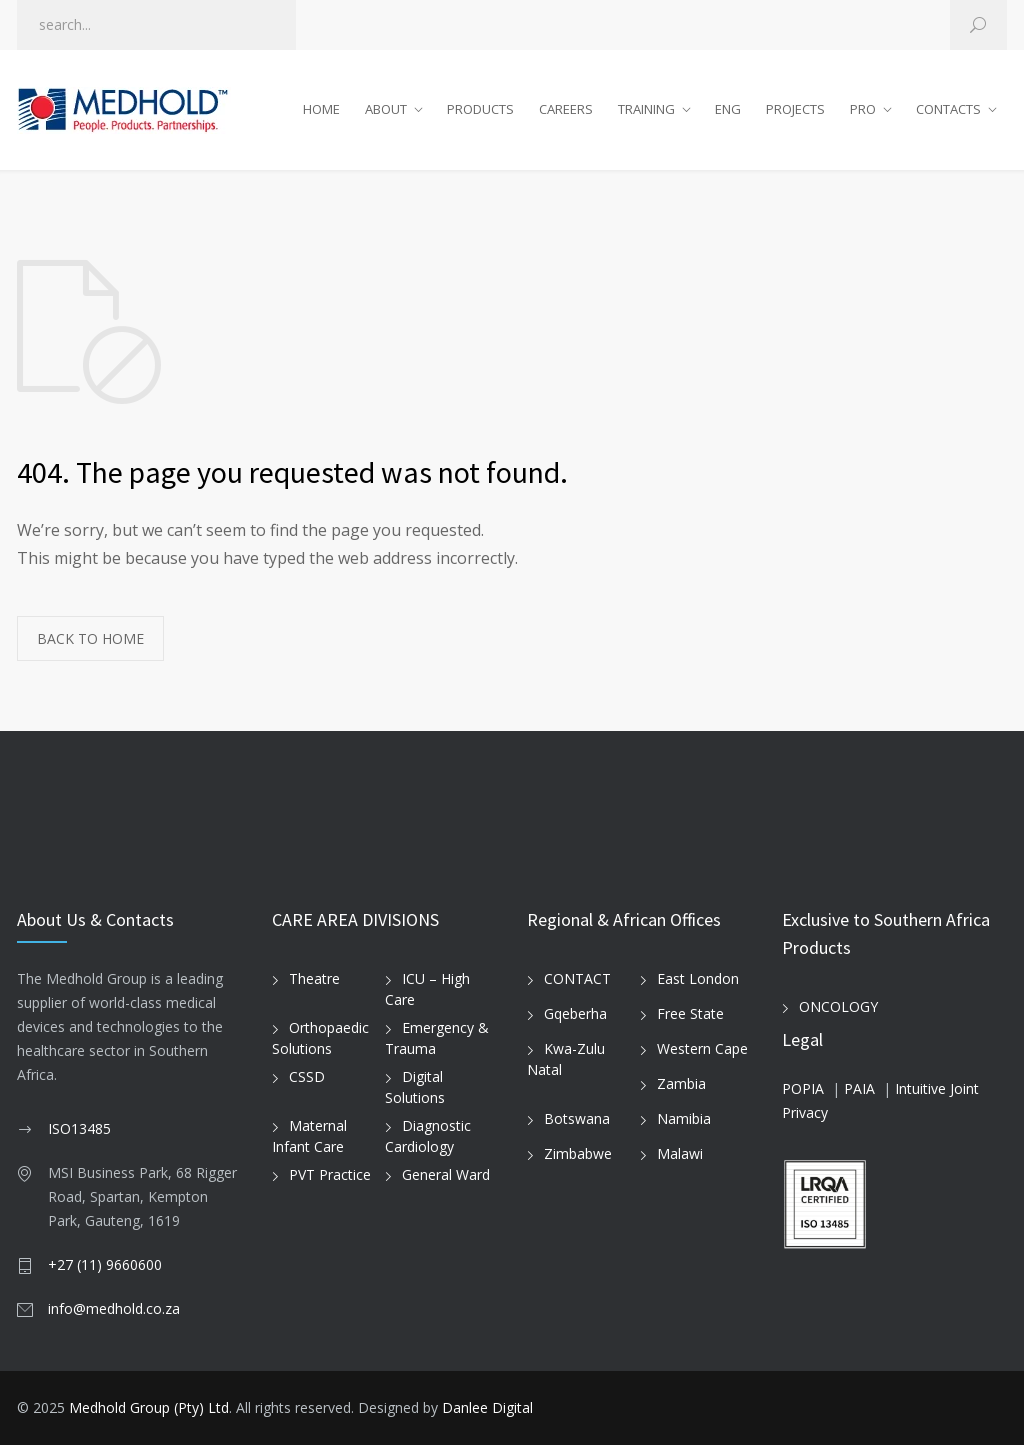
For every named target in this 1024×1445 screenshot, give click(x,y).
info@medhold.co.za (114, 1308)
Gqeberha (575, 1013)
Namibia (684, 1118)
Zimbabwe (578, 1153)
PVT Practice (330, 1174)
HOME (321, 109)
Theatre (314, 978)
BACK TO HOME (90, 638)
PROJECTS (795, 109)
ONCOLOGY (838, 1006)
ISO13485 (79, 1128)
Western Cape (702, 1048)
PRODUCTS (480, 109)
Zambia (681, 1083)
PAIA (859, 1088)
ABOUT (386, 109)
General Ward (446, 1174)
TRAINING (646, 109)
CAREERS (566, 109)
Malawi (680, 1153)
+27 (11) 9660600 (105, 1264)
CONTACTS (948, 109)
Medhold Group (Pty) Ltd (149, 1407)
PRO (863, 109)
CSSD (307, 1076)
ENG (728, 109)
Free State (690, 1013)
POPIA (803, 1088)
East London (698, 978)
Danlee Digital (487, 1407)
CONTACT (577, 978)
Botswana (577, 1118)
